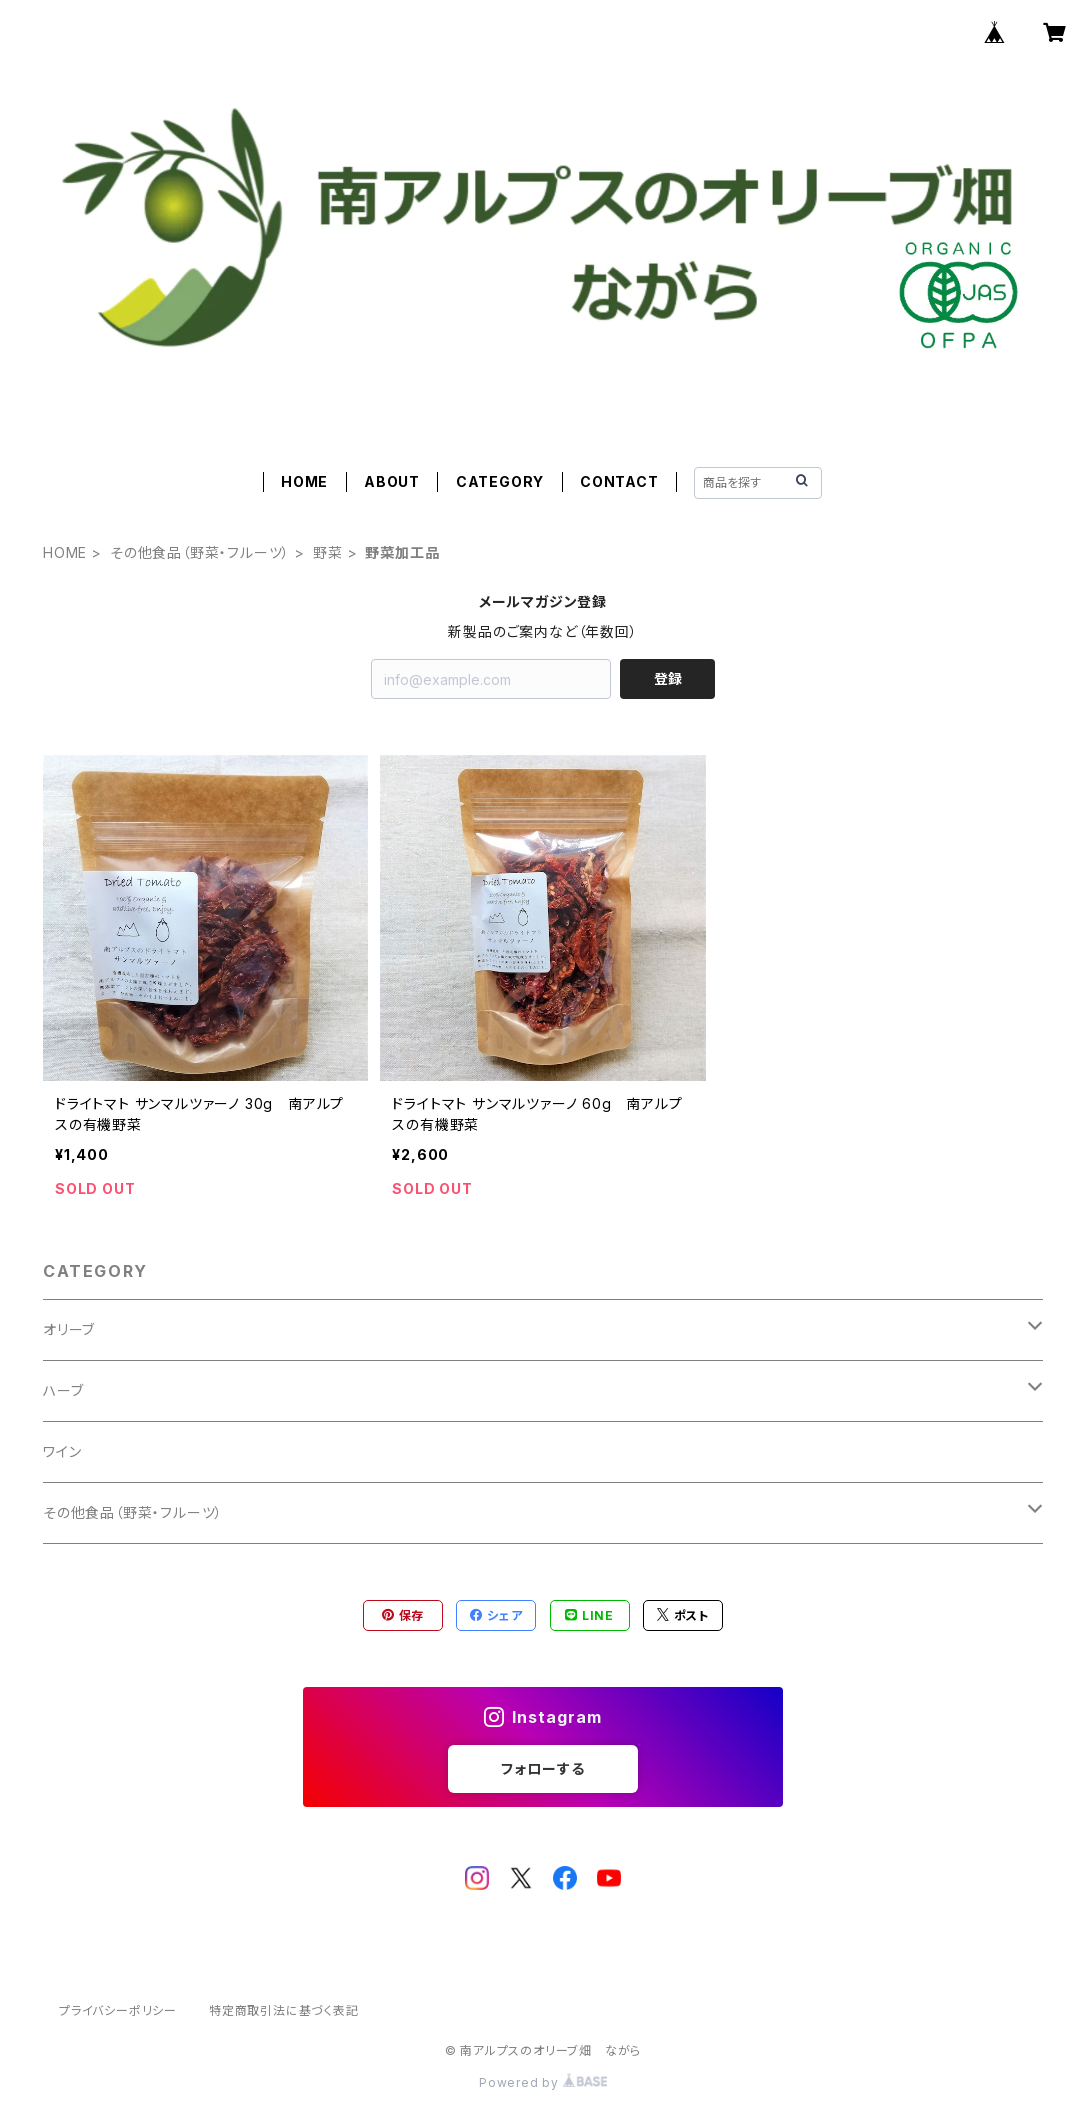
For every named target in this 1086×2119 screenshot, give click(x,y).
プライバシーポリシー (118, 2010)
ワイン (62, 1451)
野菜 (328, 552)
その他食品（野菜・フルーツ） (200, 552)
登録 (668, 678)
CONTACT (619, 481)
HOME (304, 481)
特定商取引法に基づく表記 (284, 2010)
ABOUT (392, 481)
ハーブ (63, 1390)
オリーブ (69, 1329)
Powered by (543, 2082)
